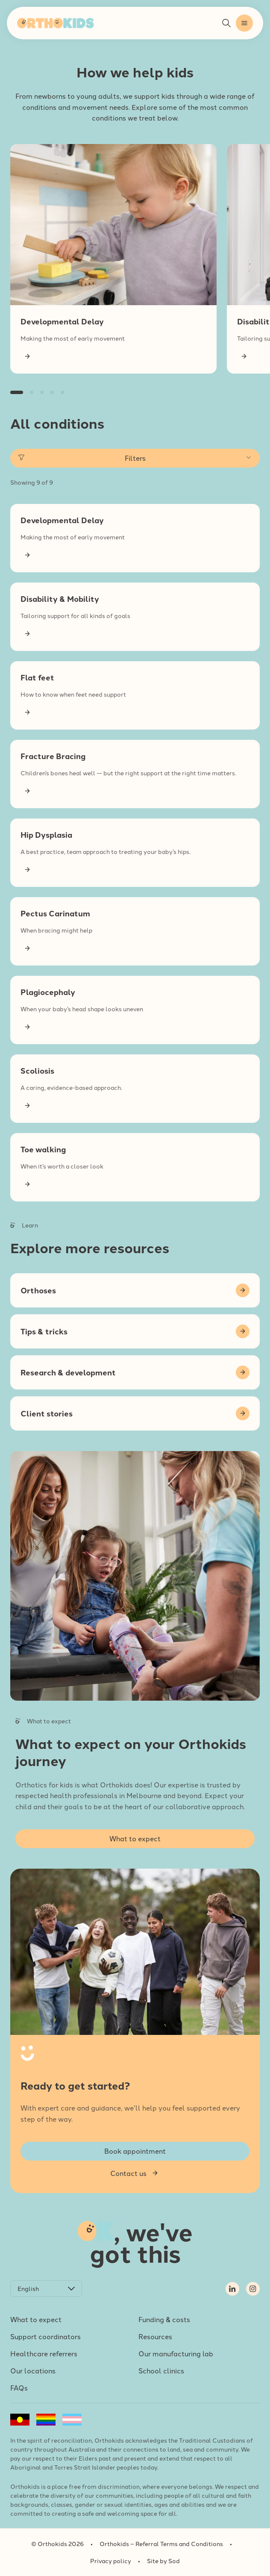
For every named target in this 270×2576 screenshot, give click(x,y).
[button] (244, 23)
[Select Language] (46, 2288)
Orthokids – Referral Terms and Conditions (161, 2543)
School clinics (161, 2370)
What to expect (36, 2319)
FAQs (19, 2387)
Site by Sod (163, 2560)
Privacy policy (110, 2560)
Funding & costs (164, 2319)
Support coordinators (45, 2336)
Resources (155, 2336)
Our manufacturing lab (175, 2353)
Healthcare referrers (43, 2353)
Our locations (33, 2370)
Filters (135, 457)
